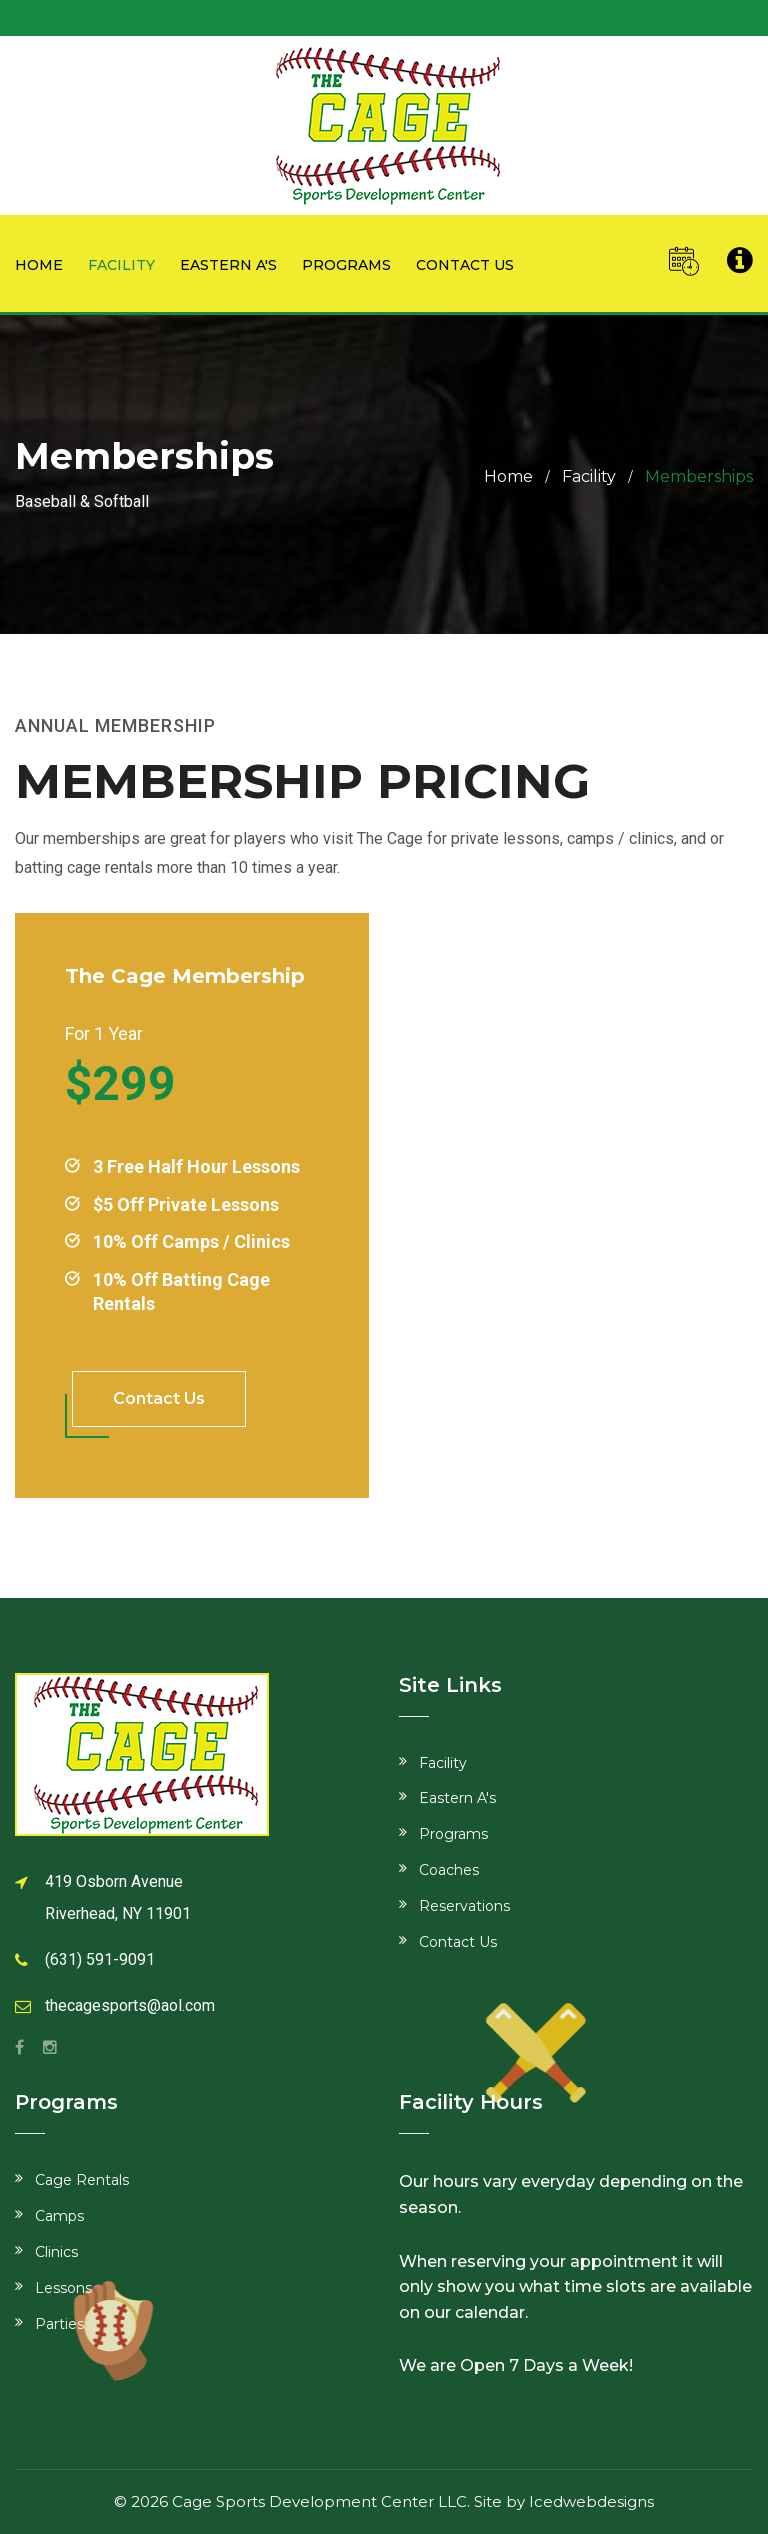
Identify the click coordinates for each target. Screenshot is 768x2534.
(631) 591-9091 (100, 1959)
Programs (346, 265)
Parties (59, 2324)
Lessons (63, 2288)
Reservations (464, 1906)
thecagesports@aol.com (130, 2005)
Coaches (449, 1870)
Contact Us (458, 1942)
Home (39, 265)
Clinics (56, 2252)
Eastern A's (228, 265)
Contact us (465, 265)
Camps (59, 2216)
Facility (121, 265)
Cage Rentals (82, 2180)
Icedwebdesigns (591, 2501)
